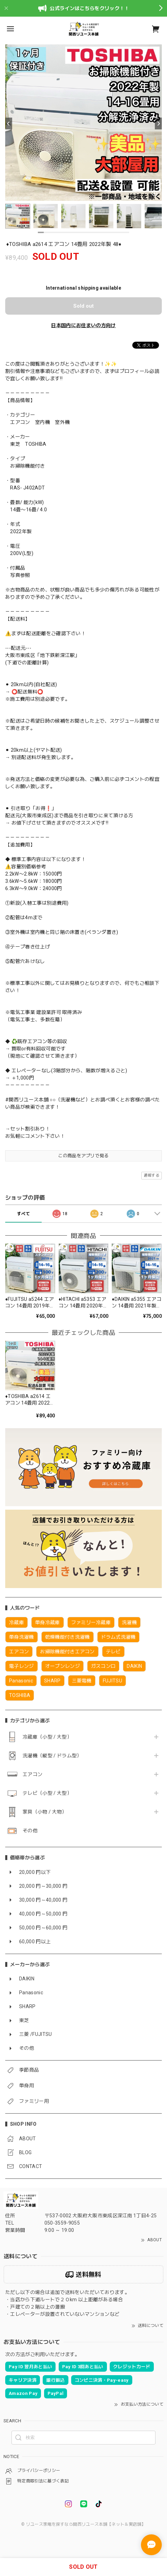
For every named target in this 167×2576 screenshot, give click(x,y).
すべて (23, 1213)
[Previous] (8, 123)
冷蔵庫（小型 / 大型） (47, 1737)
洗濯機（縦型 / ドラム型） (52, 1755)
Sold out (83, 306)
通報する (151, 1175)
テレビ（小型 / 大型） (47, 1793)
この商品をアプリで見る (83, 1155)
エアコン (32, 1774)
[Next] (158, 123)
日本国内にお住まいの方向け (83, 325)
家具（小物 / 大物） (45, 1812)
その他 (30, 1830)
